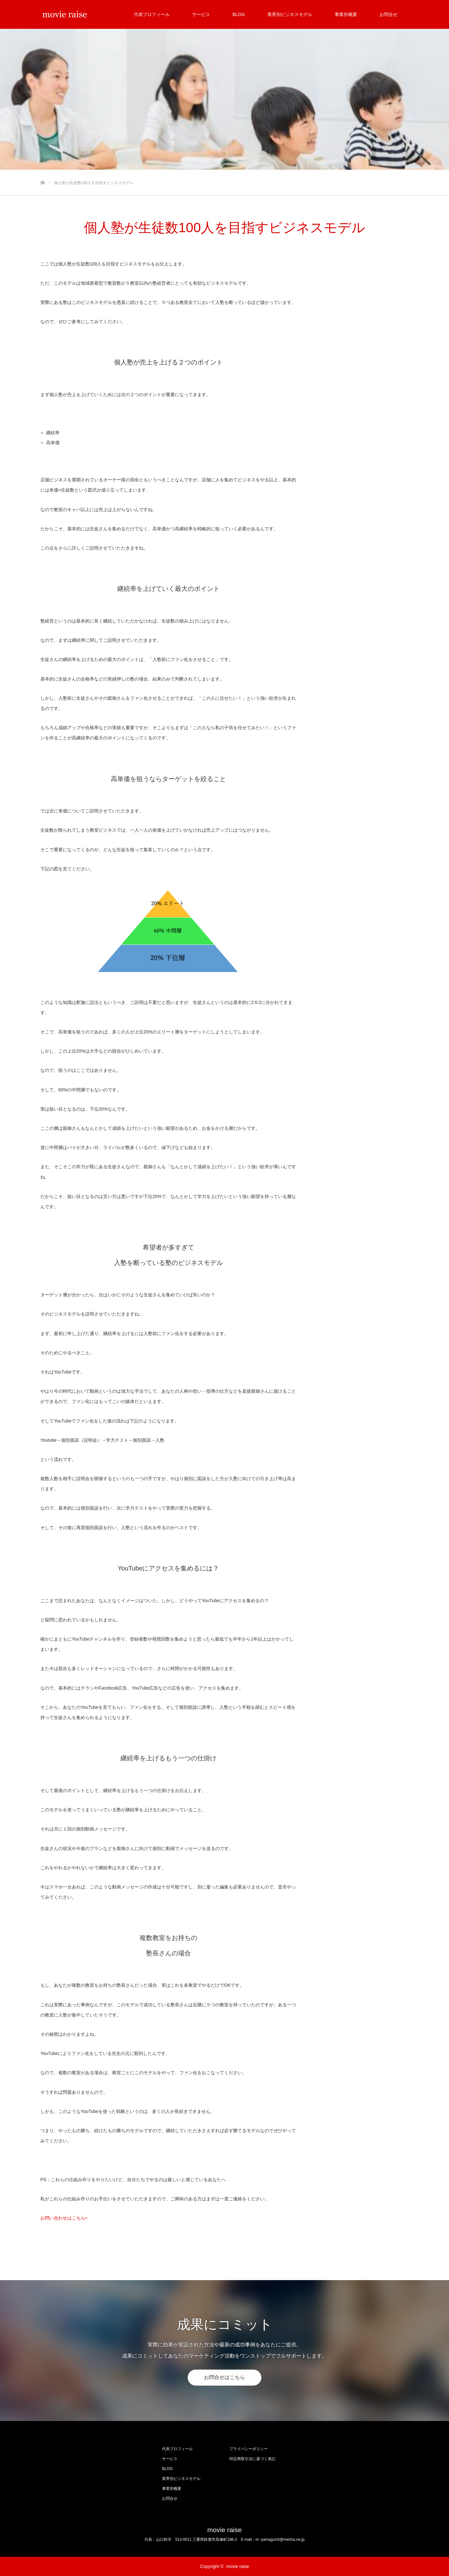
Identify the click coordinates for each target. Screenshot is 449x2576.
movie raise (224, 2529)
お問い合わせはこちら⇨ (63, 2218)
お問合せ (388, 14)
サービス (201, 14)
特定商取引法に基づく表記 (252, 2459)
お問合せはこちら (224, 2377)
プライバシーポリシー (248, 2449)
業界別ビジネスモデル (289, 14)
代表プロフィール (152, 14)
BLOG (239, 14)
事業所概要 (346, 14)
